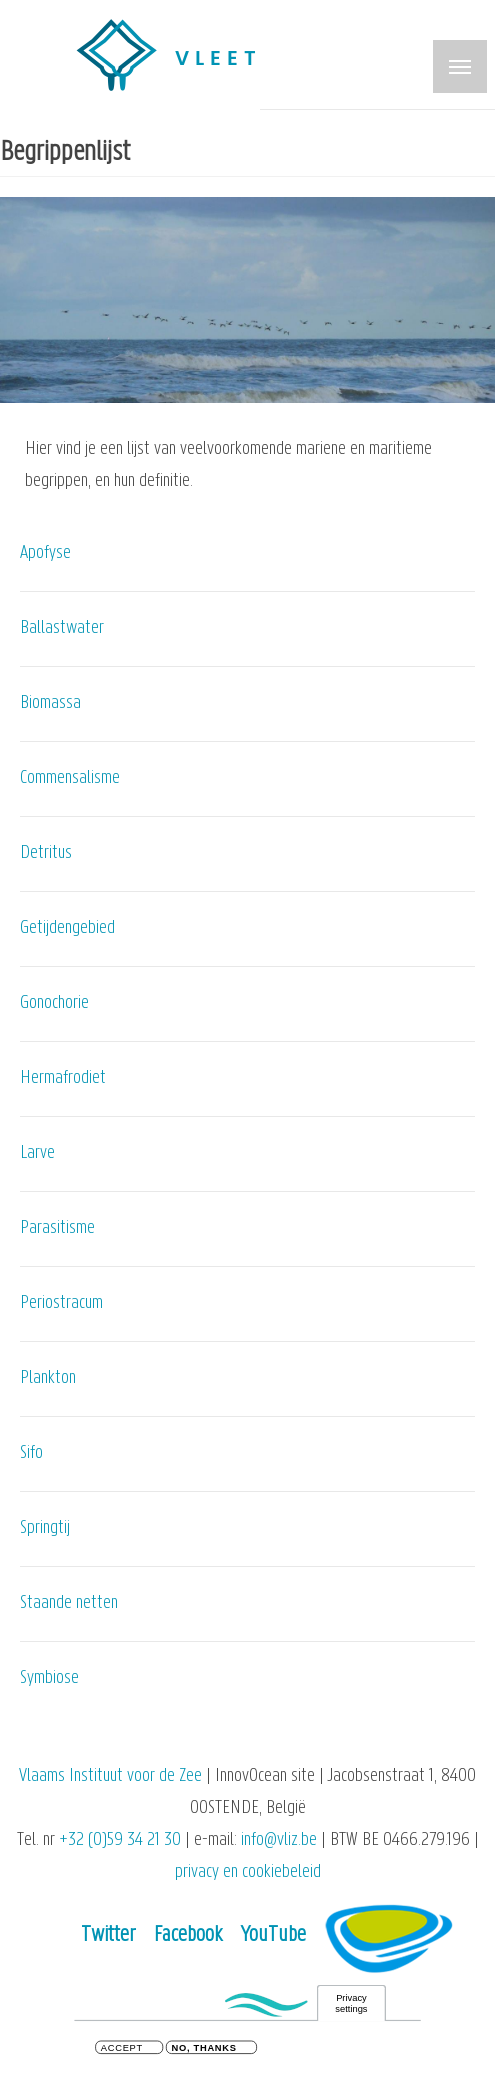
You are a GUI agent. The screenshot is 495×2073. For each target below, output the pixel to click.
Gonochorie (54, 1003)
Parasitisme (57, 1228)
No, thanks (204, 2050)
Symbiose (49, 1678)
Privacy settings (351, 2005)
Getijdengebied (67, 928)
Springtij (45, 1528)
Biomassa (50, 703)
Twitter (108, 1935)
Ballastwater (62, 628)
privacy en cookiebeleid (248, 1872)
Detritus (46, 853)
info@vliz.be (279, 1840)
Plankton (48, 1378)
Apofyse (45, 553)
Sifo (31, 1453)
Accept (122, 2050)
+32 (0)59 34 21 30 (120, 1840)
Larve (37, 1153)
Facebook (188, 1935)
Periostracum (61, 1303)
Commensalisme (70, 778)
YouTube (273, 1935)
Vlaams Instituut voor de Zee (110, 1776)
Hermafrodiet (63, 1078)
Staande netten (69, 1603)
